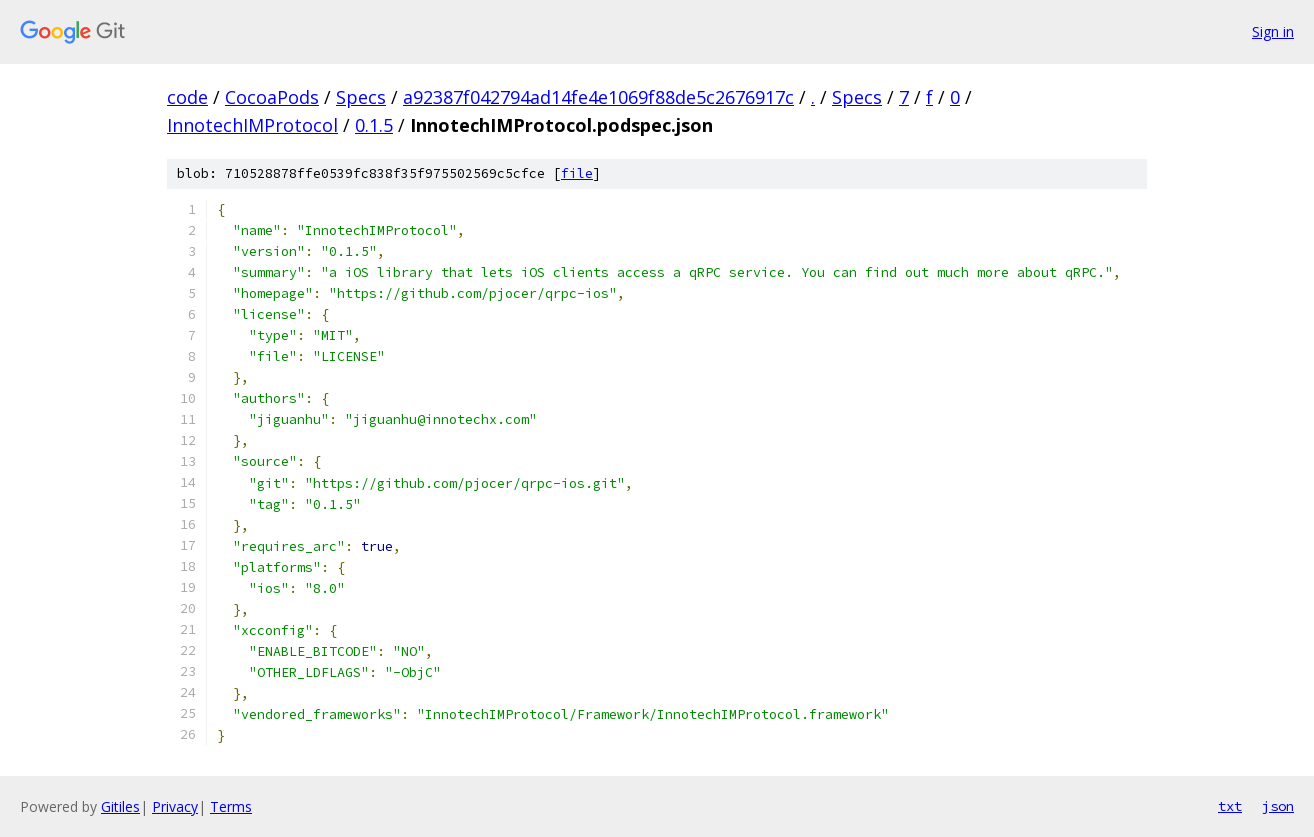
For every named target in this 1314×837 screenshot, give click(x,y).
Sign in (1273, 31)
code (187, 97)
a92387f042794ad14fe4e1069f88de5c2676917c (598, 97)
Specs (361, 97)
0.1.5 (374, 125)
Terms (231, 806)
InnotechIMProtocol (252, 125)
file (577, 173)
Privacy (175, 806)
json (1278, 806)
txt (1230, 806)
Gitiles (120, 806)
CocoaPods (272, 97)
